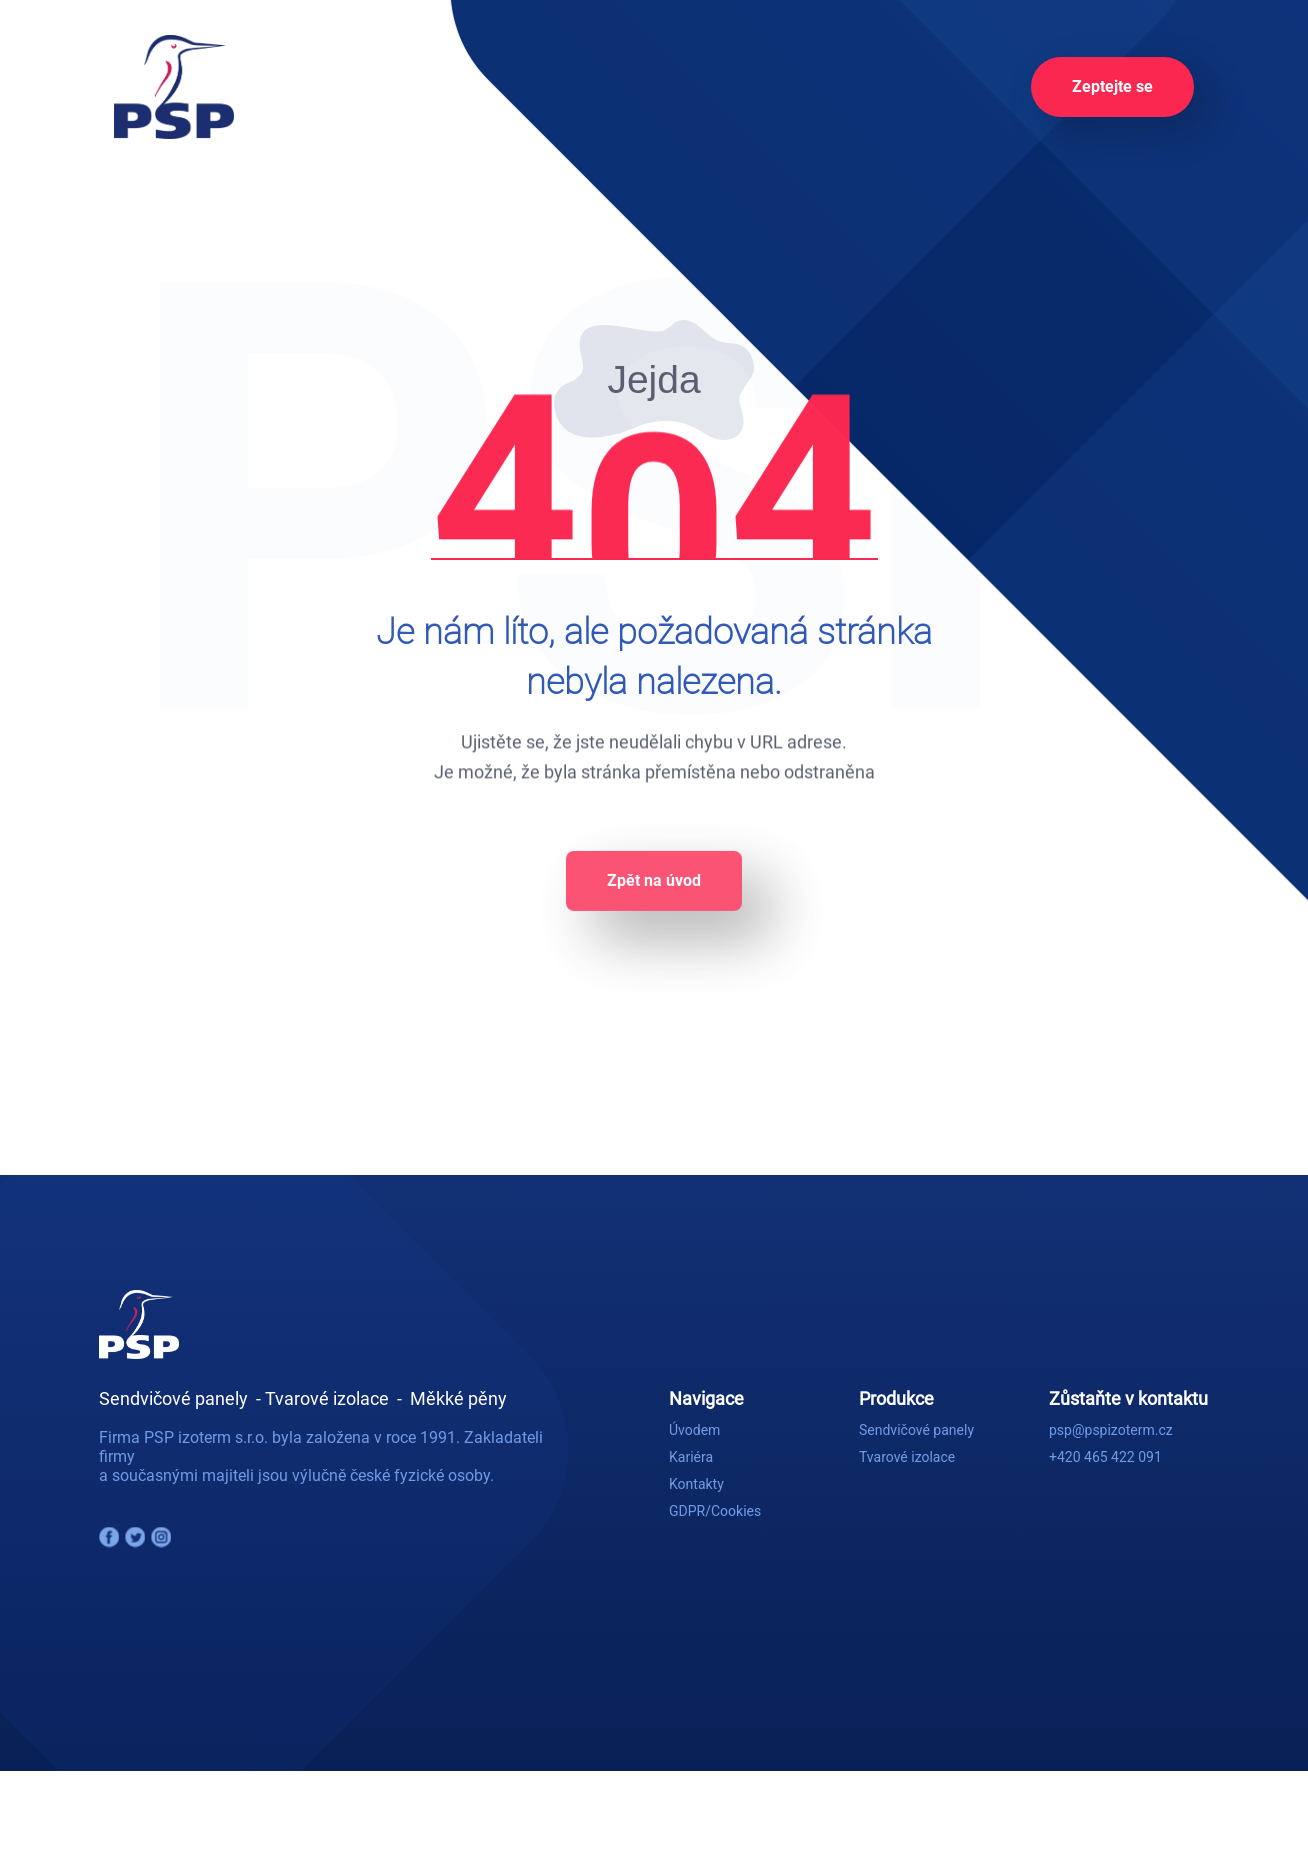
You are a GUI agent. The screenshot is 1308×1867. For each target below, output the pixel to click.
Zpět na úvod (654, 891)
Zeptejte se (1112, 86)
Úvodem (694, 1430)
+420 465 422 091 (1105, 1457)
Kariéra (691, 1457)
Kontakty (696, 1484)
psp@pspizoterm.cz (1111, 1430)
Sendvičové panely (916, 1430)
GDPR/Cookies (715, 1511)
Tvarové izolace (907, 1457)
